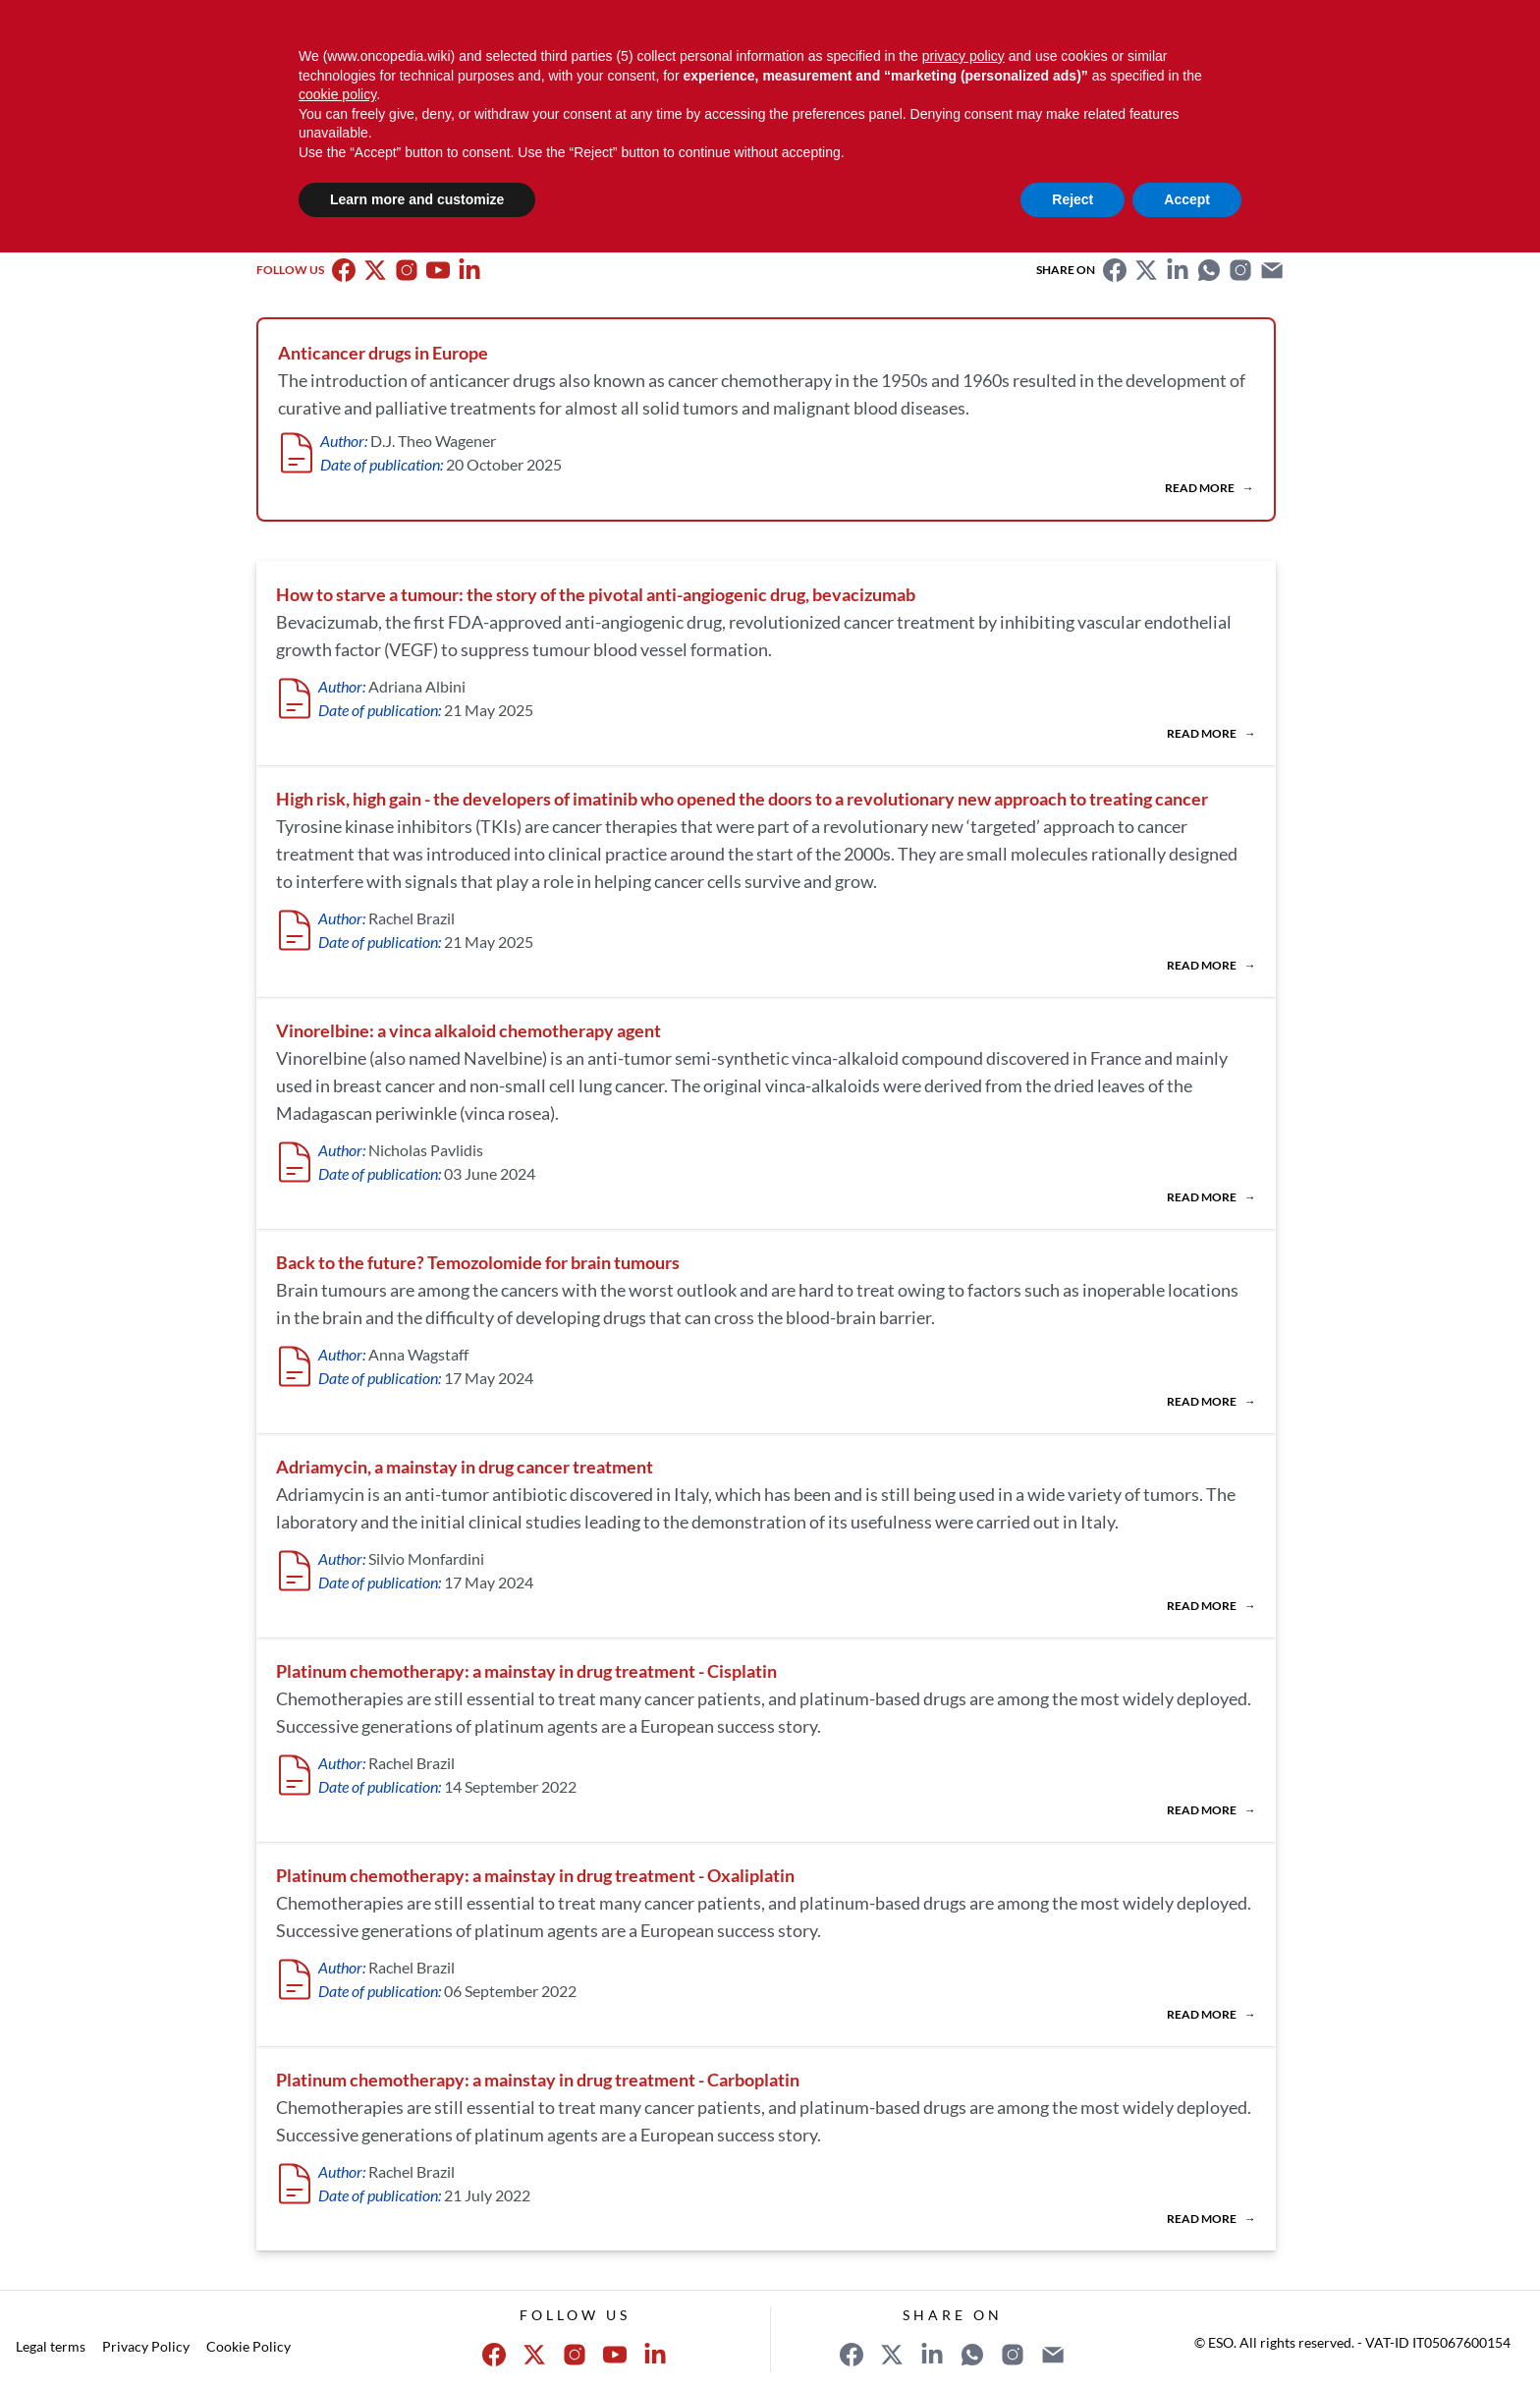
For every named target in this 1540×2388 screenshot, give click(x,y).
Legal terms (50, 2346)
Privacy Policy (146, 2346)
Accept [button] (1187, 199)
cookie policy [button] (337, 94)
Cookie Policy (248, 2346)
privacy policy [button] (963, 56)
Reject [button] (1072, 199)
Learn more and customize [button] (417, 199)
